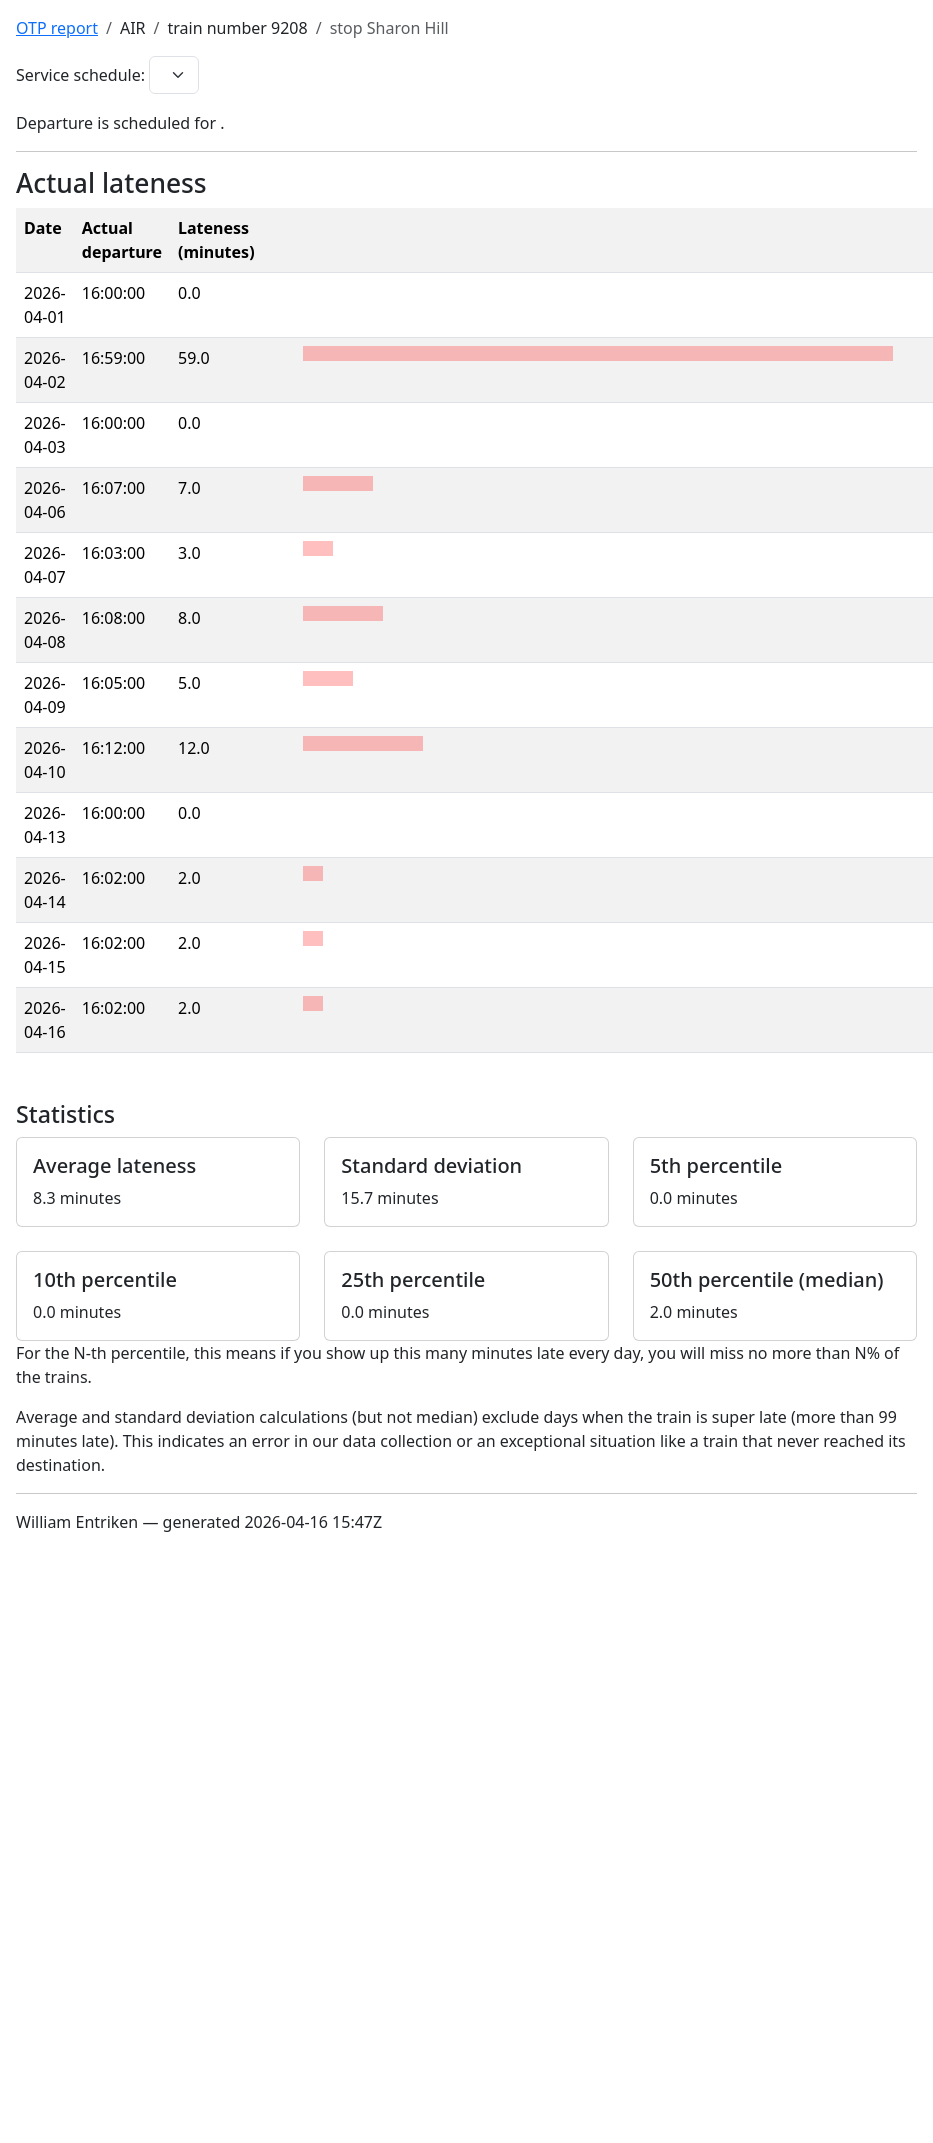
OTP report (57, 28)
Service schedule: (80, 75)
